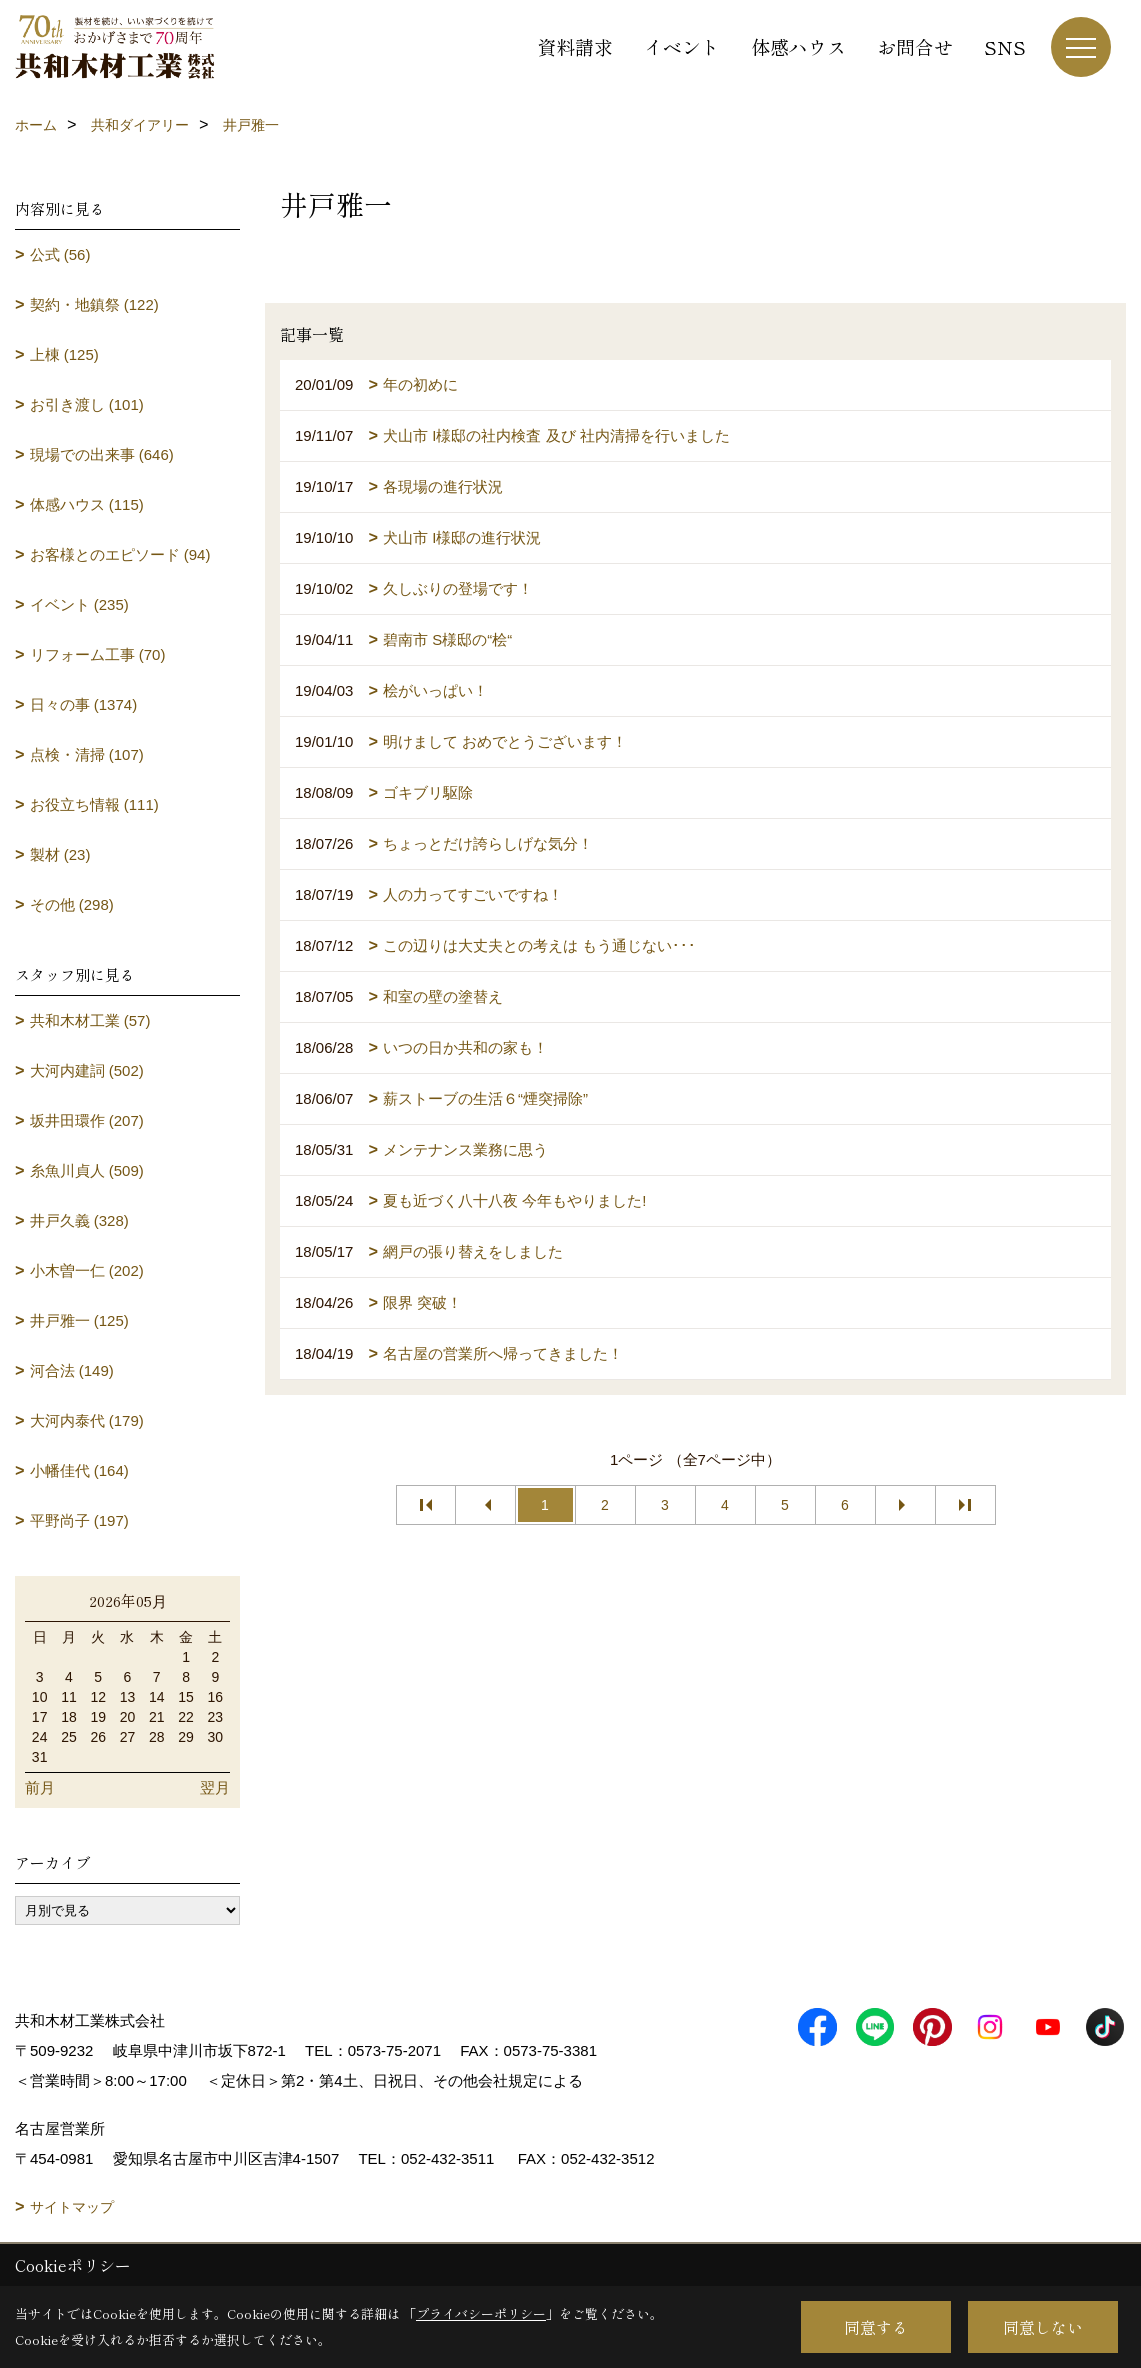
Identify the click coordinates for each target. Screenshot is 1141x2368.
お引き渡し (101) (87, 404)
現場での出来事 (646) (102, 454)
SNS (1005, 46)
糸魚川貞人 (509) (87, 1170)
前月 (40, 1787)
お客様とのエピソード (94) (120, 554)
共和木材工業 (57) (90, 1020)
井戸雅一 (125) (79, 1320)
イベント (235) (79, 604)
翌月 (215, 1787)
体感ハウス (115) (87, 504)
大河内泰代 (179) (87, 1420)
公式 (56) (60, 254)
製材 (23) (60, 854)
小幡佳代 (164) (79, 1470)
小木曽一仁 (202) (87, 1270)
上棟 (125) (64, 354)
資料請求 (575, 46)
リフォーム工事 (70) (98, 654)
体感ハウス (798, 46)
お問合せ (915, 46)
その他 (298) (72, 904)
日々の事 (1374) (84, 704)
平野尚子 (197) (79, 1520)
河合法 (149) (72, 1370)
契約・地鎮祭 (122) (94, 304)
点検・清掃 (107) (87, 754)
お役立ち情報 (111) (94, 804)
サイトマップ (72, 2207)
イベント (682, 46)
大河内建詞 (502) (87, 1070)
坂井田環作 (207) (87, 1120)
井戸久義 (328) (79, 1220)
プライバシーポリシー (481, 2313)
